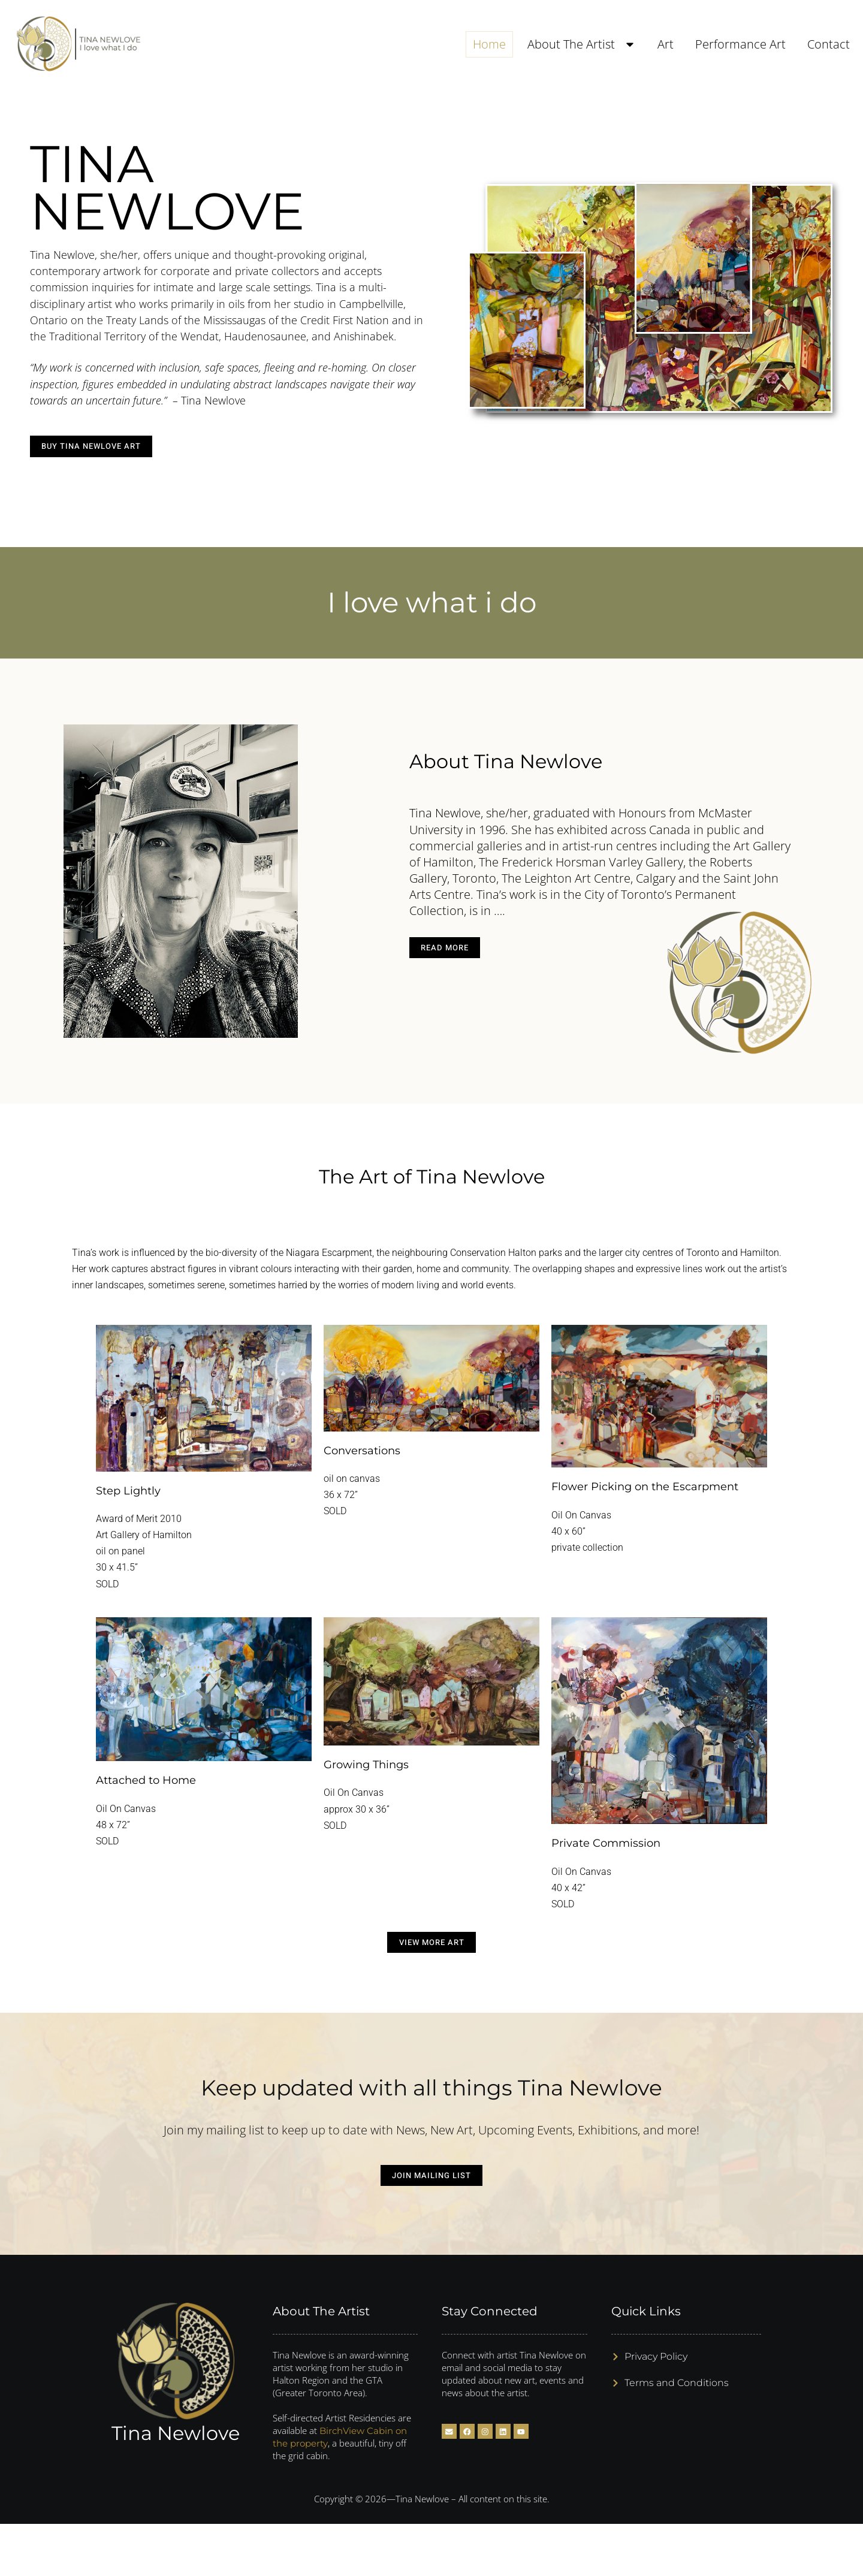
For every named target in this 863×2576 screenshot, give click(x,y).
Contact (828, 44)
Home (489, 44)
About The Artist (581, 44)
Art (665, 44)
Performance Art (740, 44)
